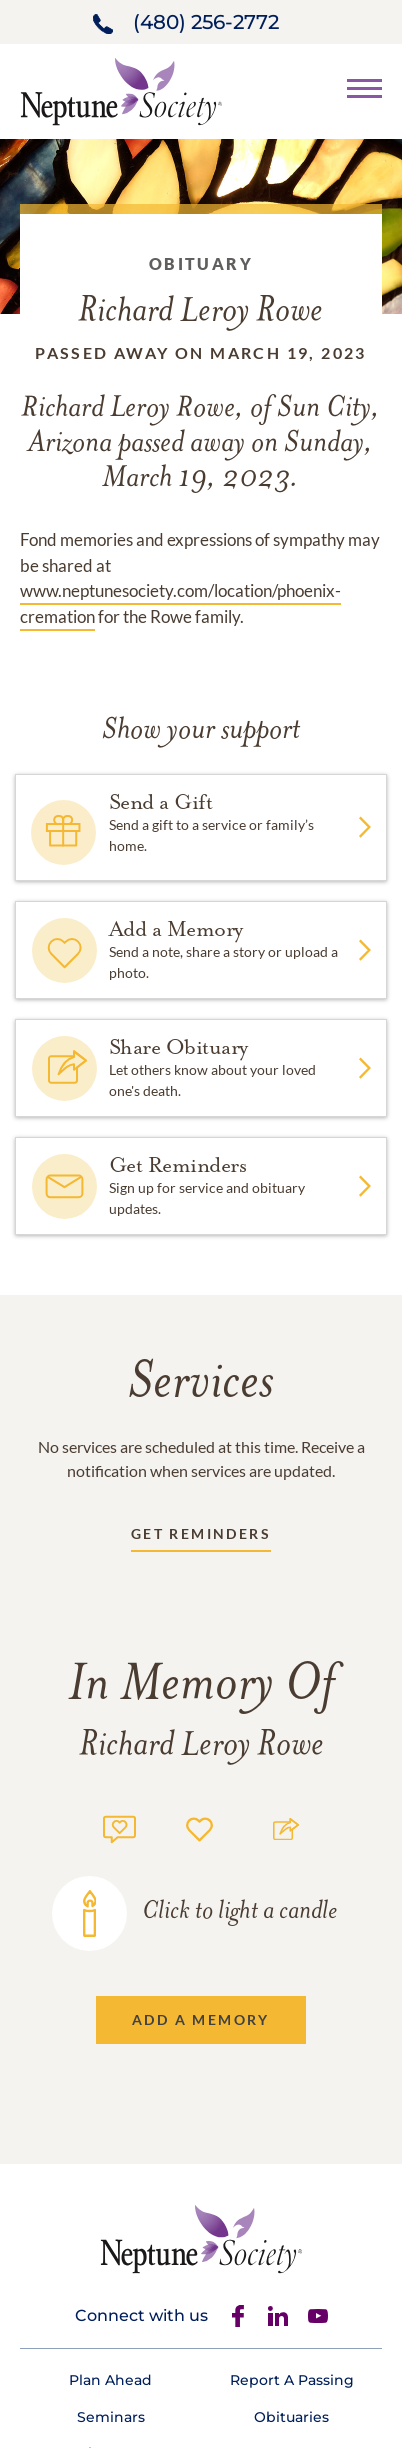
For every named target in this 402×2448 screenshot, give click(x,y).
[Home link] (121, 89)
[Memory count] (119, 1826)
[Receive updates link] (201, 1537)
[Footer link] (110, 2380)
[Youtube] (318, 2316)
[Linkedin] (278, 2316)
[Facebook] (238, 2316)
